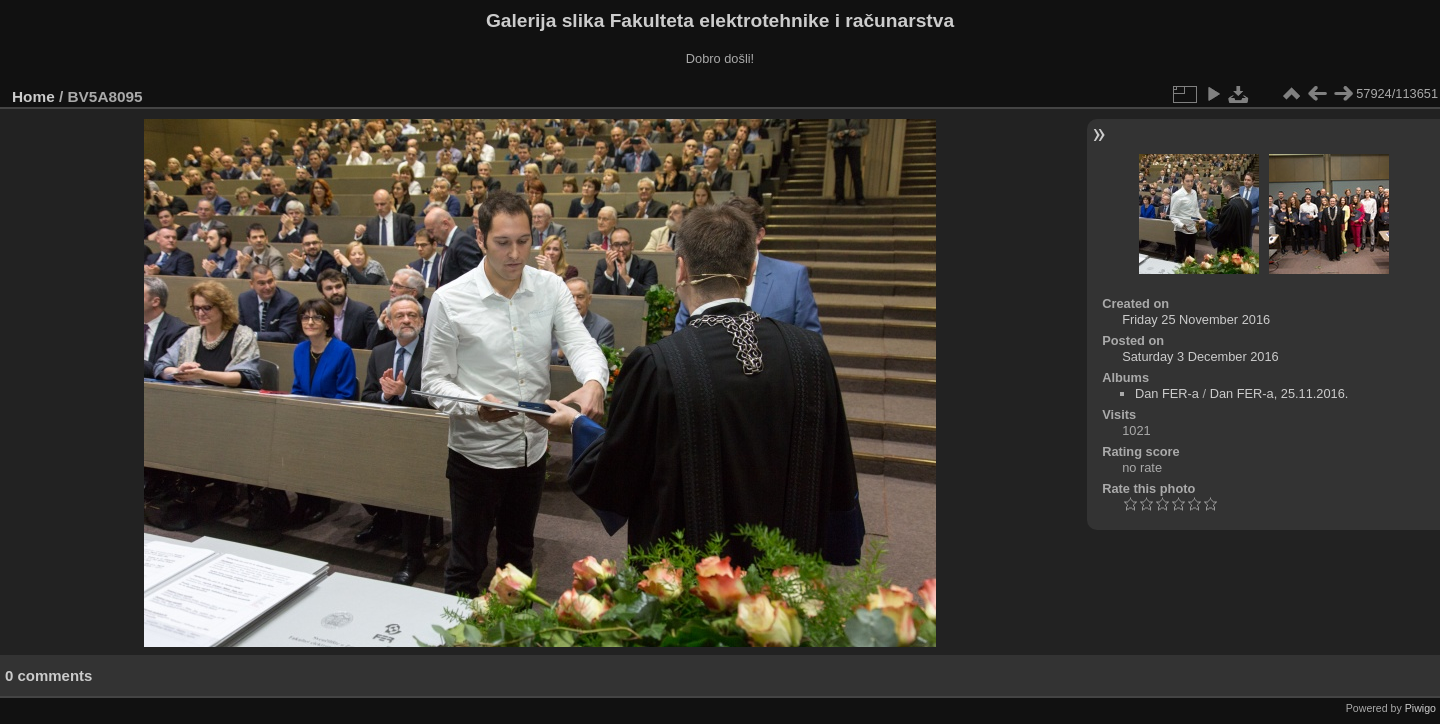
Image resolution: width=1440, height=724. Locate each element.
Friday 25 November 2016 (1196, 319)
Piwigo (1420, 708)
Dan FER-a (1167, 393)
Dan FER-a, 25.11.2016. (1279, 393)
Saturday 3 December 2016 (1200, 356)
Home (33, 96)
